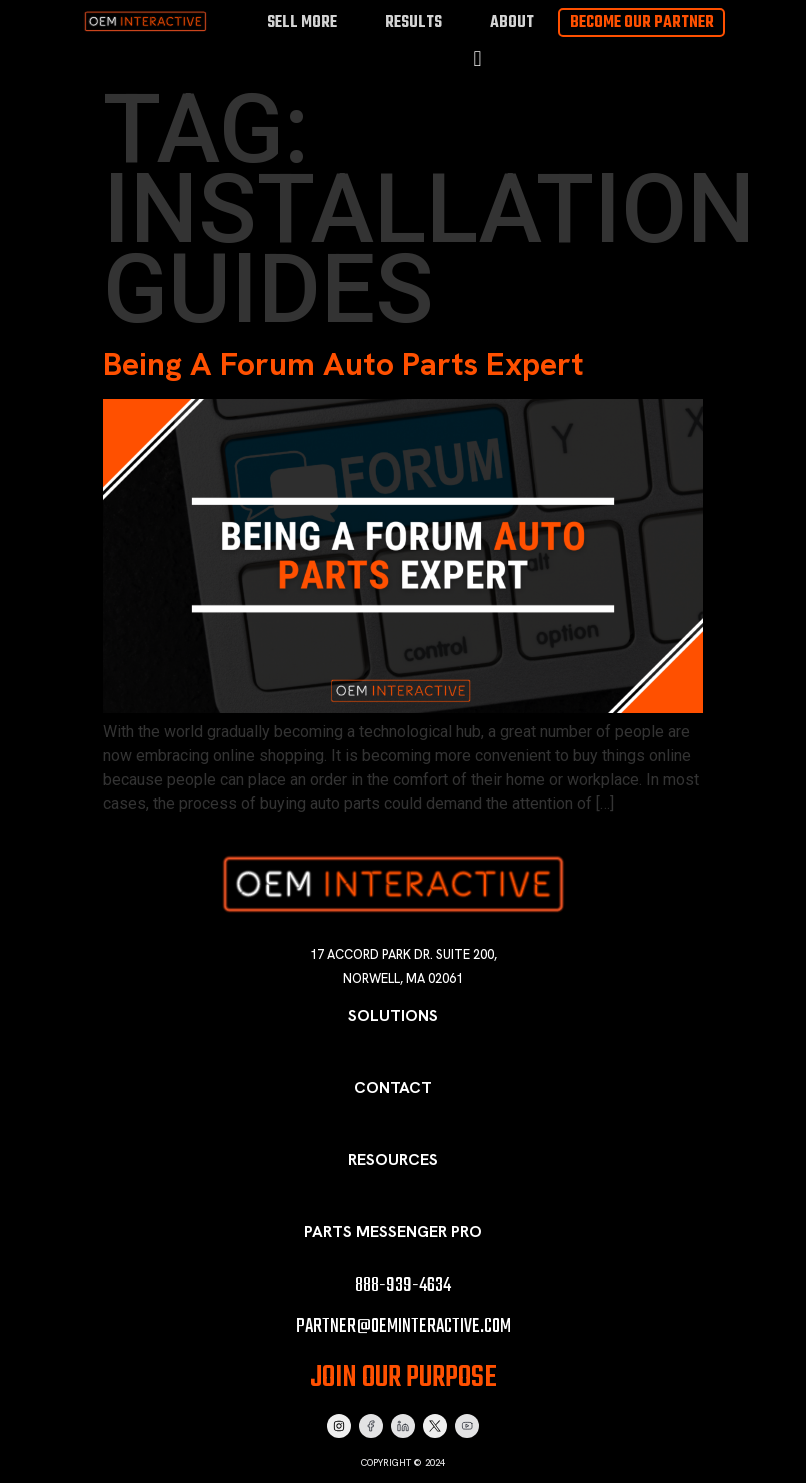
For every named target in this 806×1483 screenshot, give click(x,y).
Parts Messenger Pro (393, 1231)
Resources (393, 1159)
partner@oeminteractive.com (403, 1326)
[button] (477, 59)
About (512, 22)
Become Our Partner (642, 23)
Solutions (393, 1015)
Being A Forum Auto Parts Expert (343, 364)
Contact (393, 1087)
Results (413, 22)
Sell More (302, 22)
